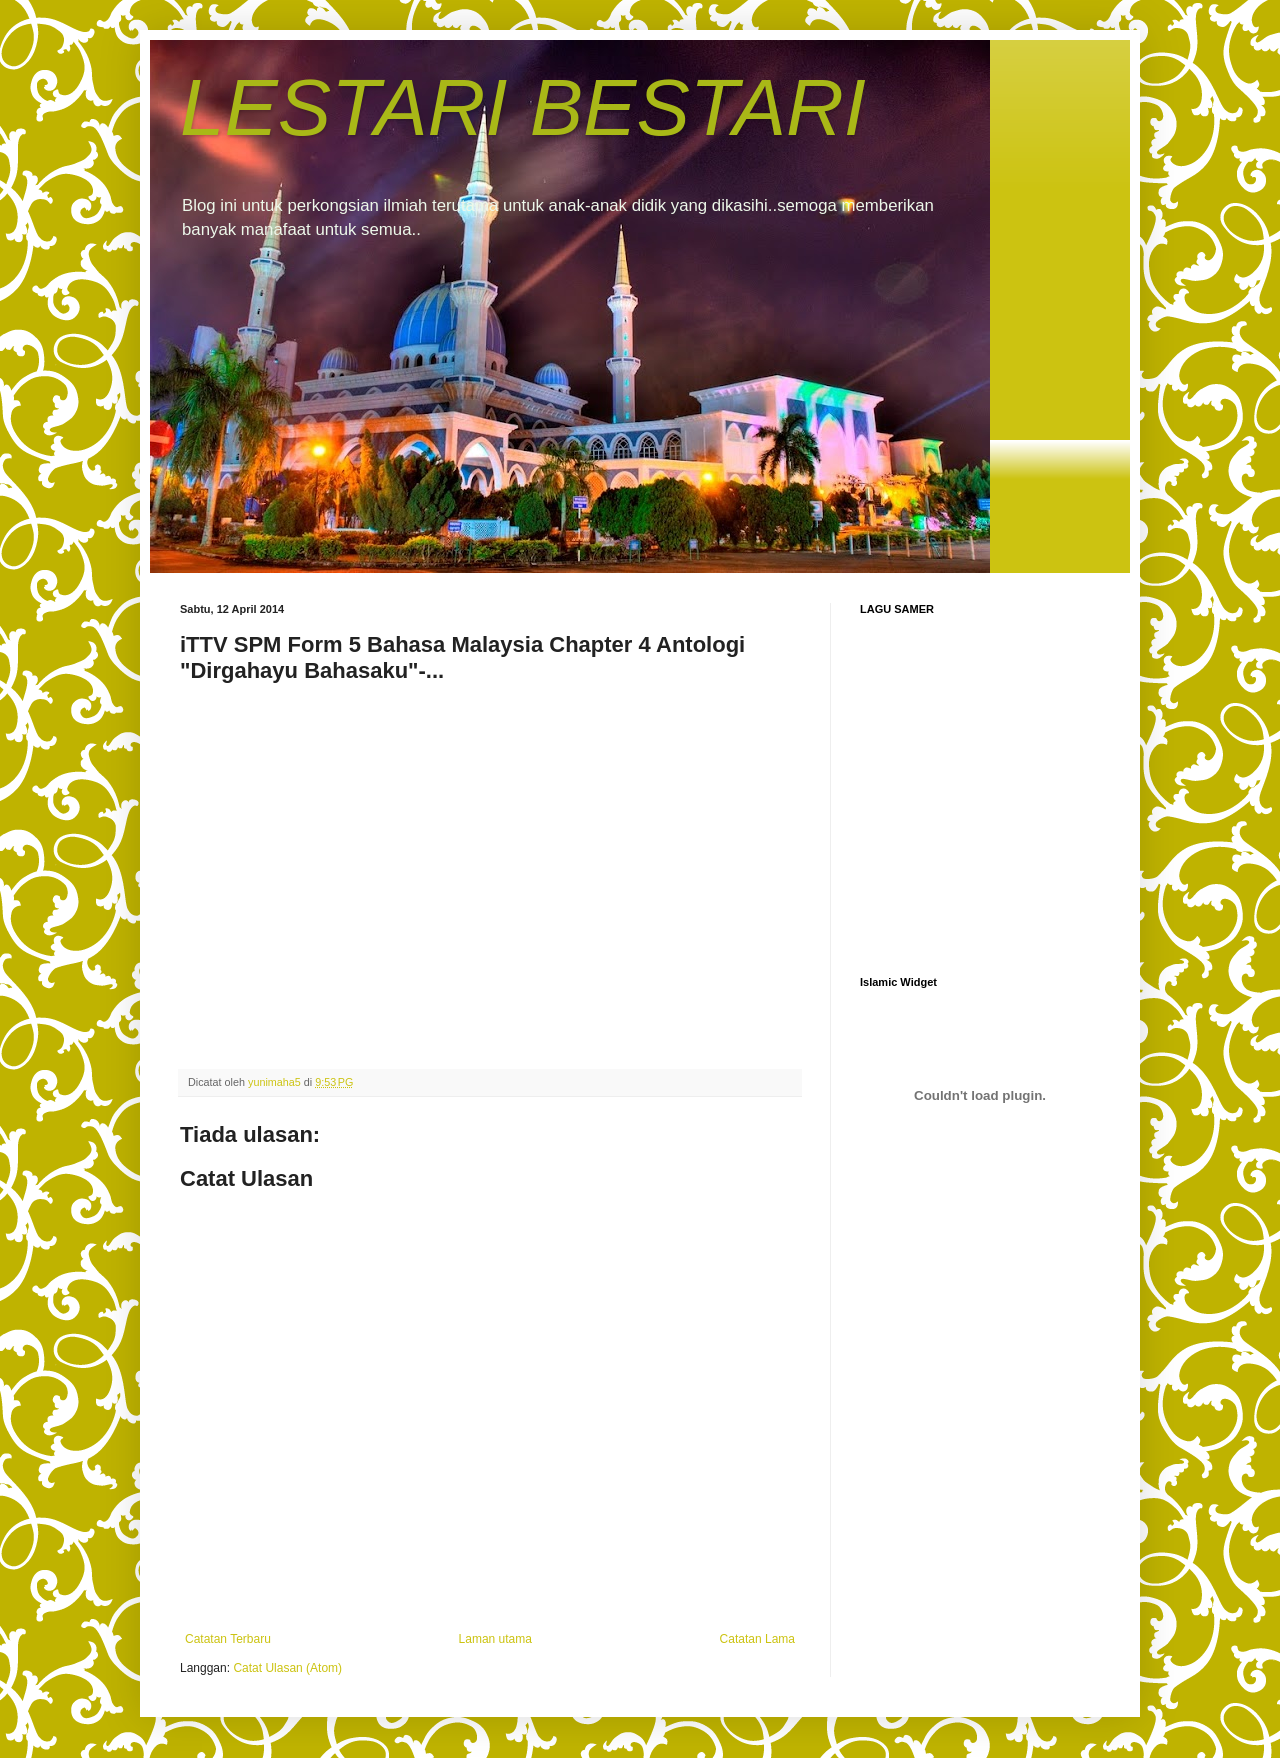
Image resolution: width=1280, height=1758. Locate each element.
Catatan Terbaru (228, 1639)
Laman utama (495, 1639)
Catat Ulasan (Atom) (287, 1668)
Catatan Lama (757, 1639)
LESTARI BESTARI (523, 107)
